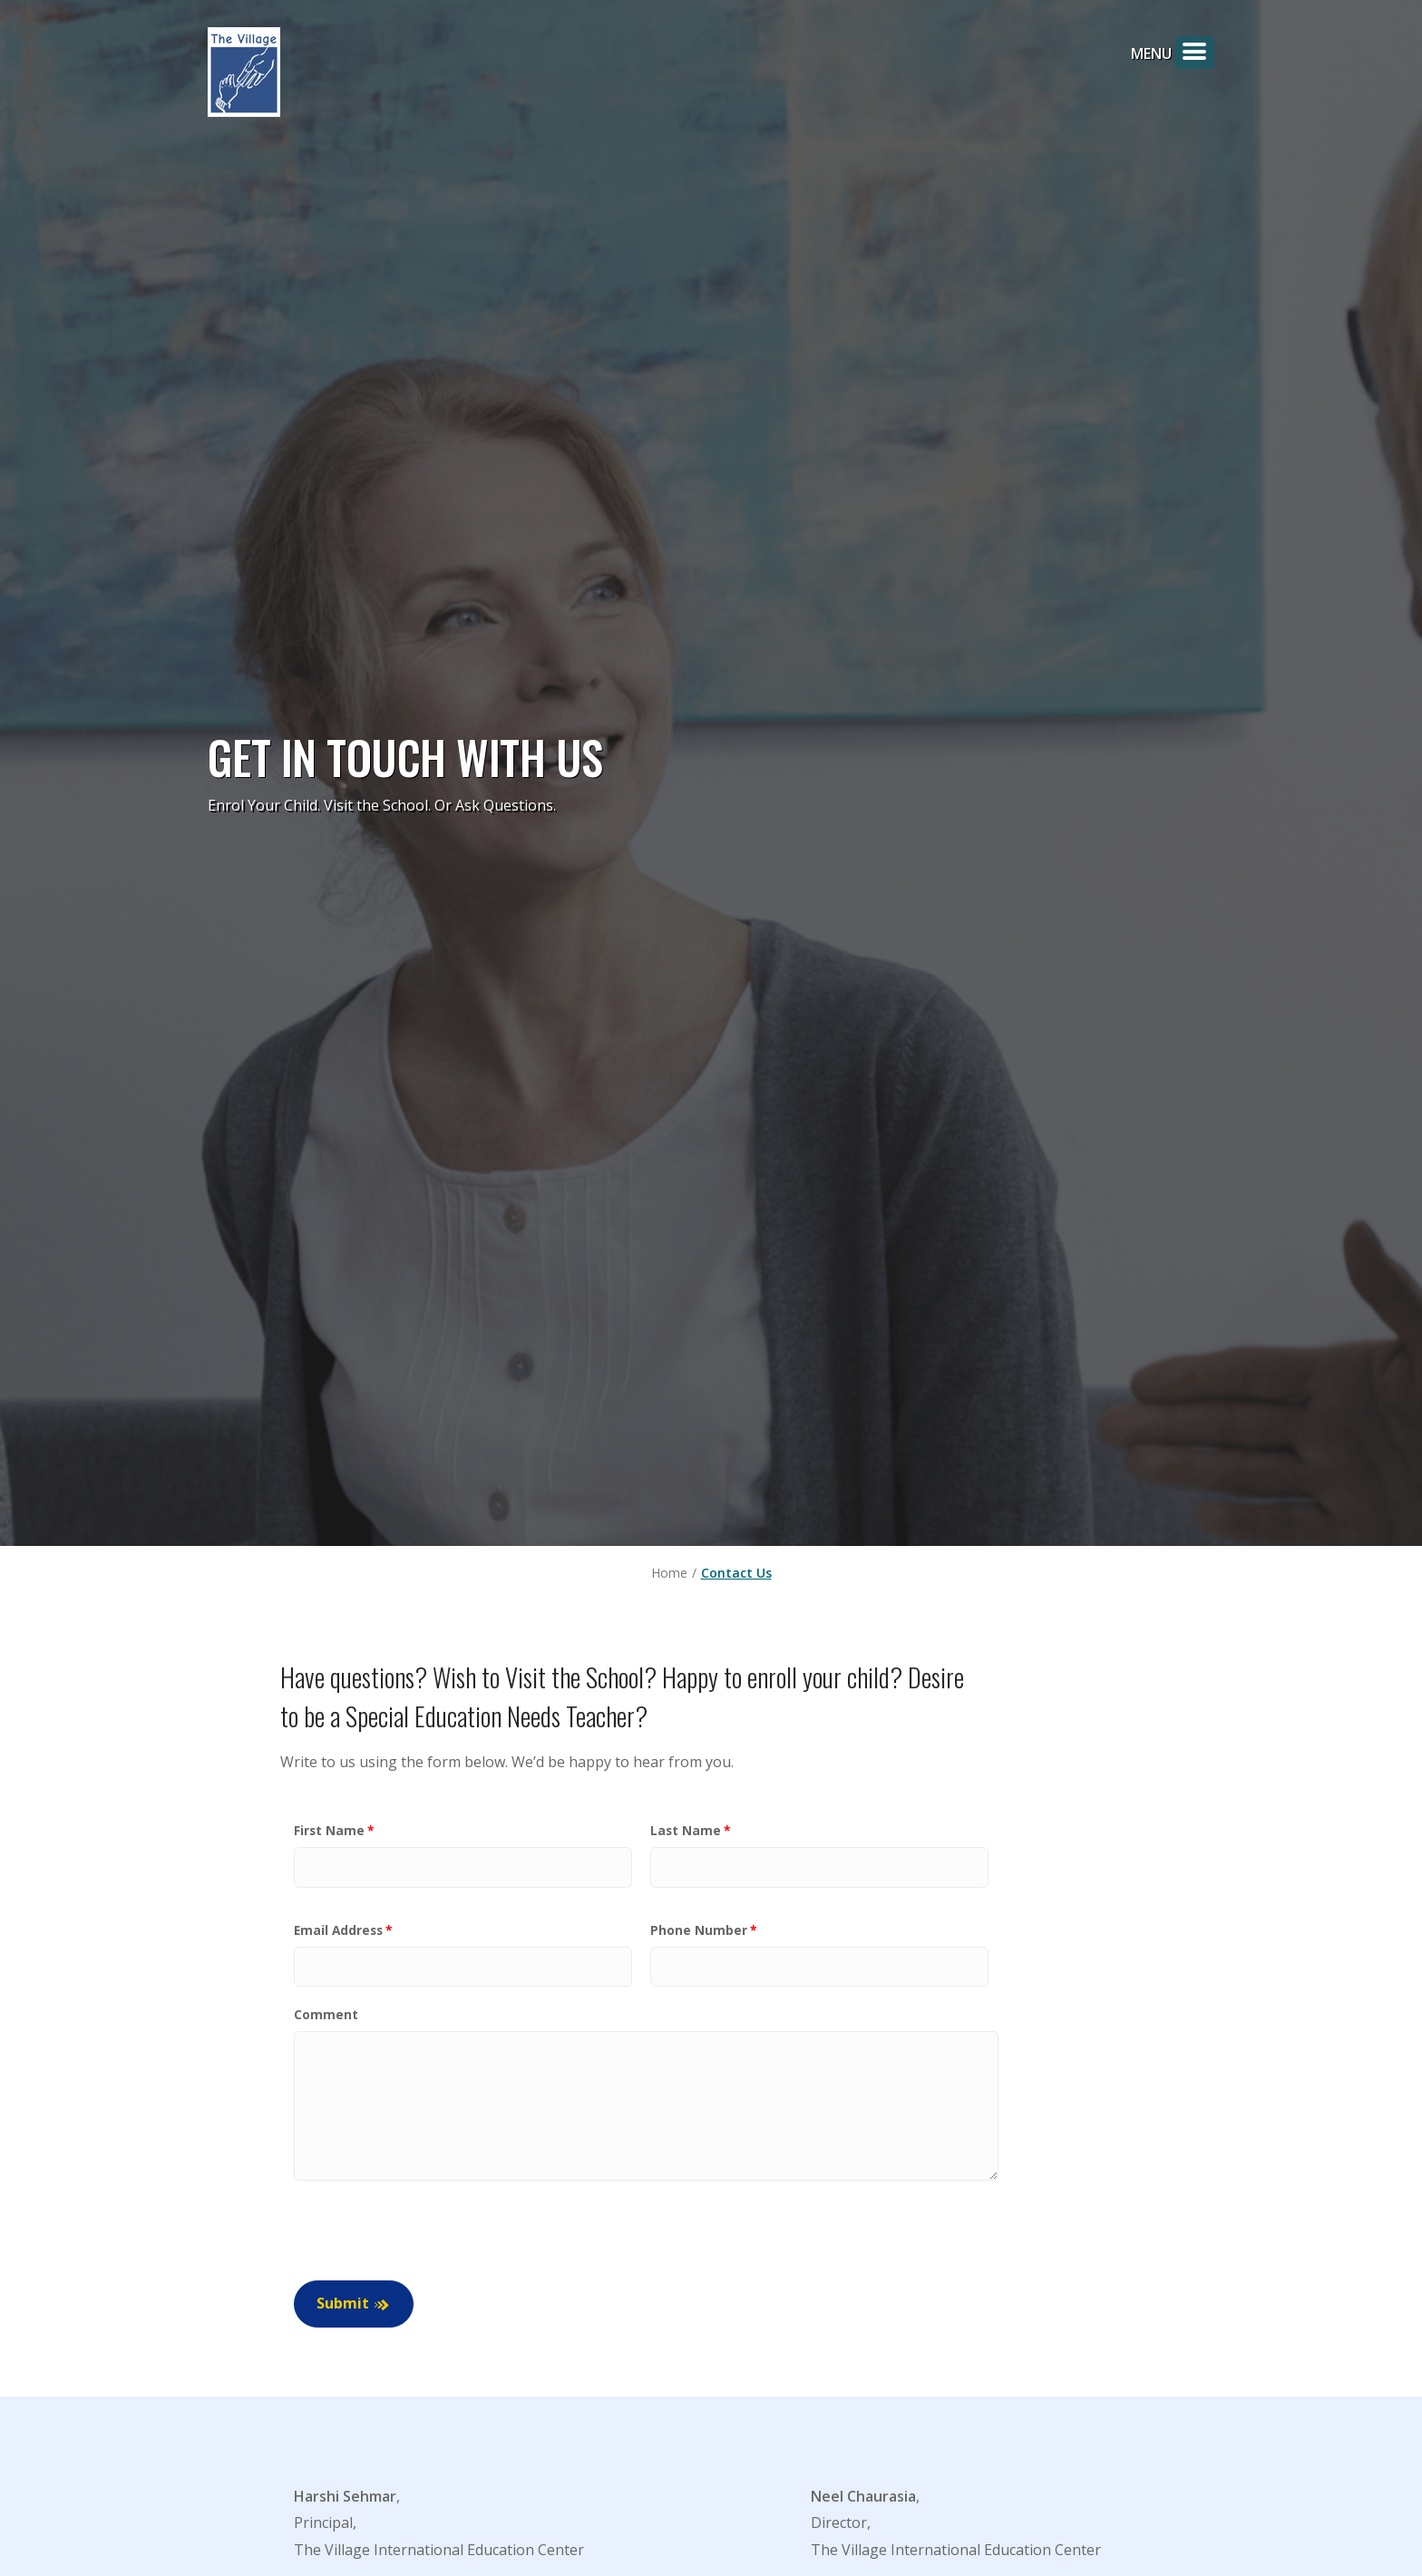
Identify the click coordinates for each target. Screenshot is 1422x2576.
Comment (326, 2015)
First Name (329, 1830)
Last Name (685, 1830)
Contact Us (736, 1572)
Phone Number (698, 1930)
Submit (343, 2304)
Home (669, 1572)
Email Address (338, 1930)
